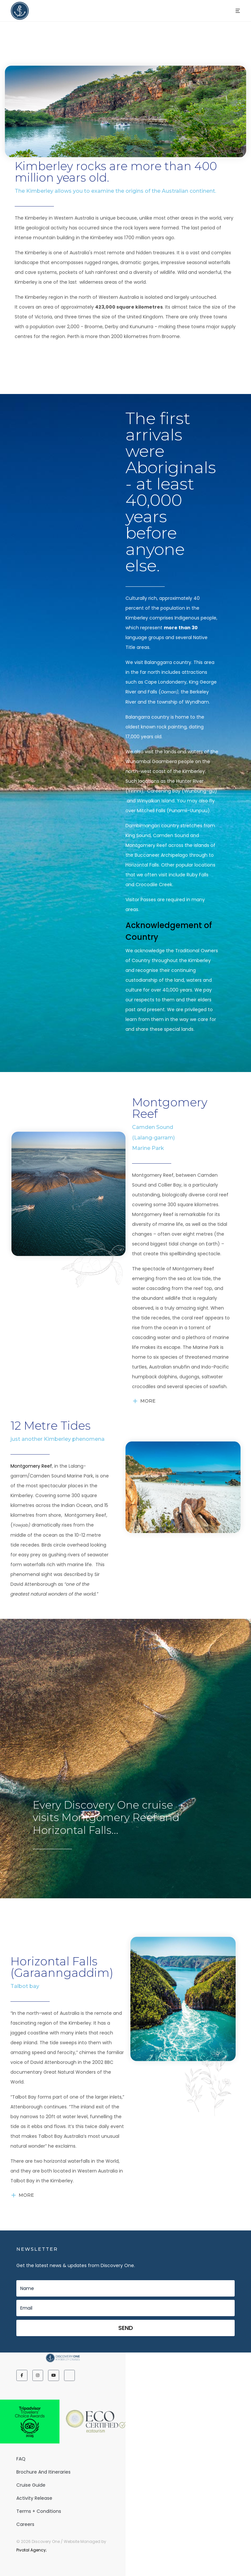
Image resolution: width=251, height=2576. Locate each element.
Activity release (34, 2498)
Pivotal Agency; (31, 2550)
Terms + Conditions (38, 2511)
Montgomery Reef (31, 1466)
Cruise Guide (30, 2485)
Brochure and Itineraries (43, 2472)
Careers (25, 2524)
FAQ (20, 2459)
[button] (238, 11)
